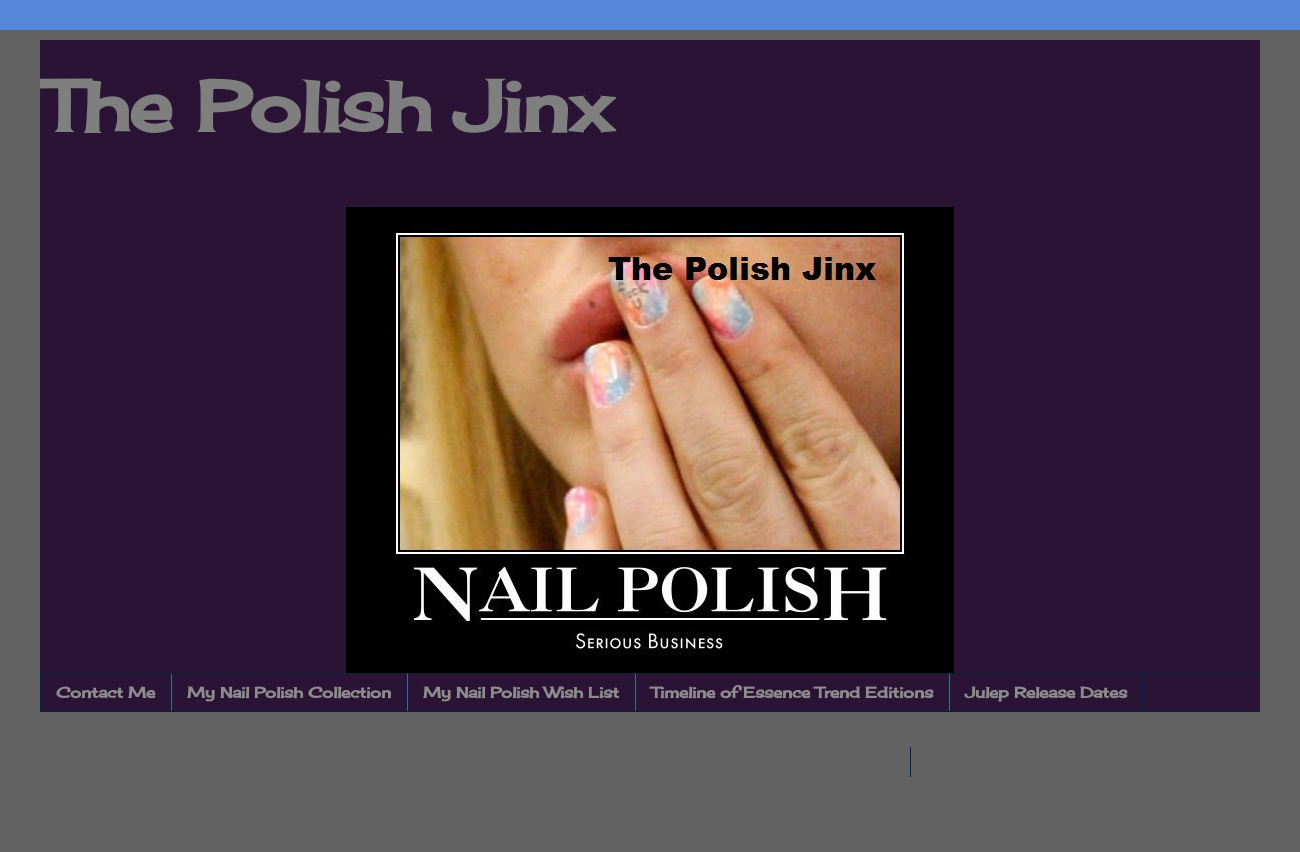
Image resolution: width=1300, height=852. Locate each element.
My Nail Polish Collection (289, 692)
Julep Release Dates (1046, 692)
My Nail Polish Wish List (521, 692)
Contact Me (105, 692)
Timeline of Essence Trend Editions (792, 692)
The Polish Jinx (326, 106)
